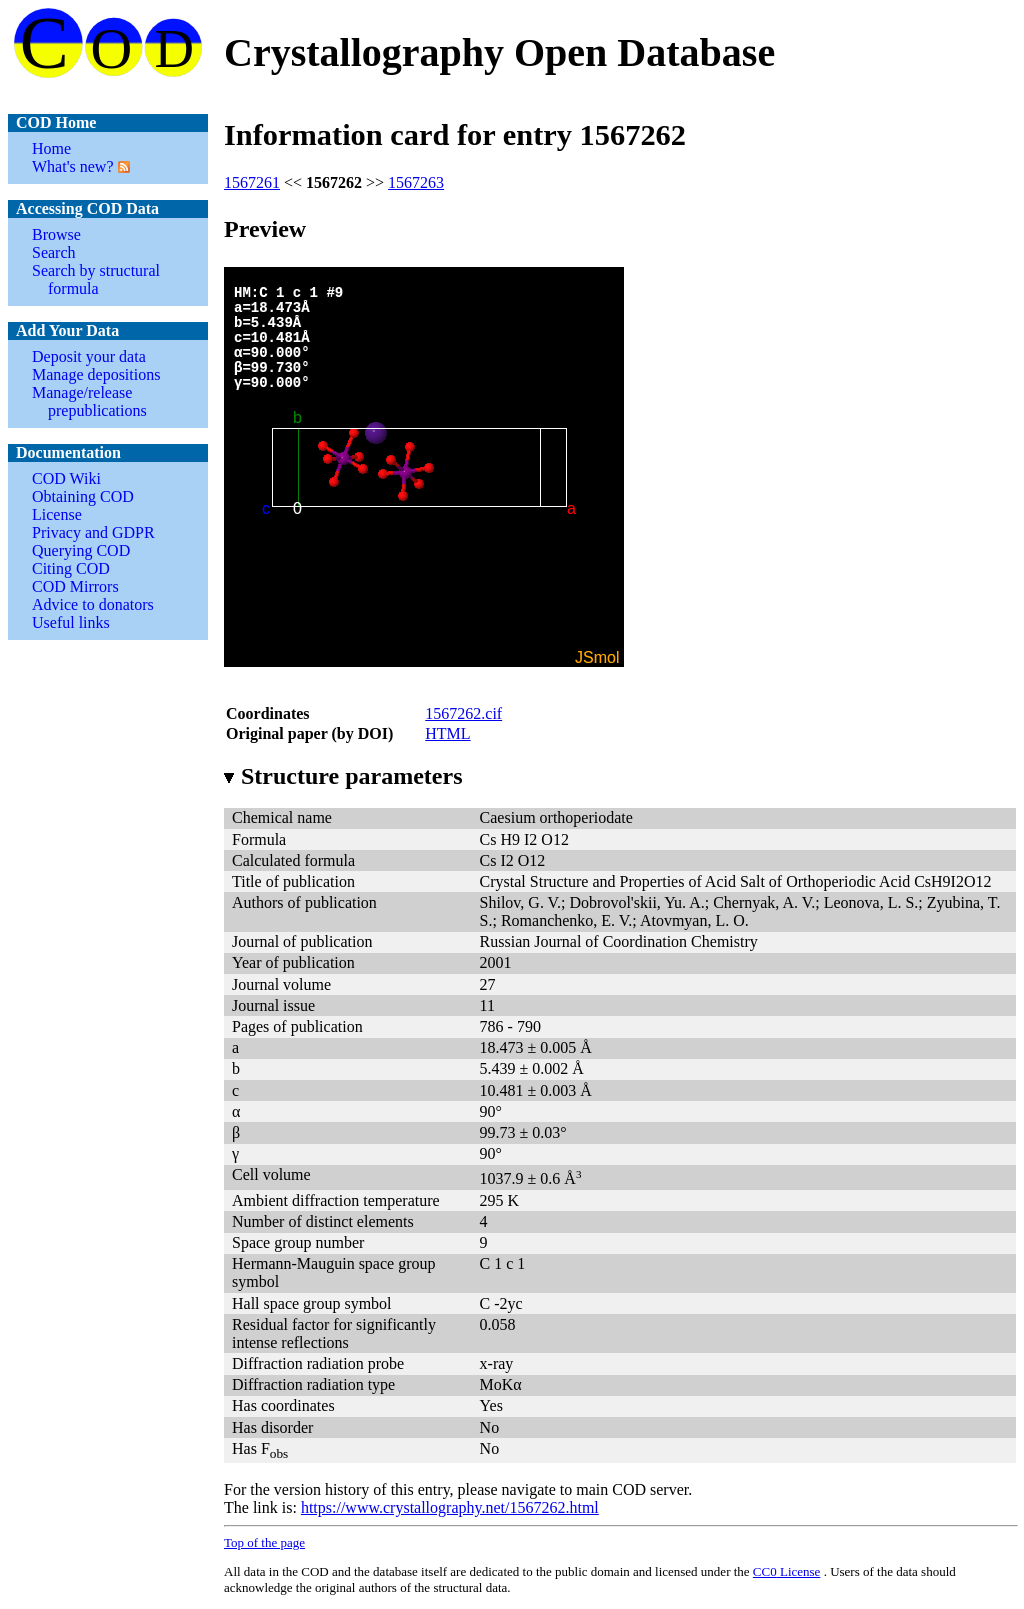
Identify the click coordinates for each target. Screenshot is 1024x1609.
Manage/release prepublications (89, 401)
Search (54, 252)
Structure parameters (343, 776)
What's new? (73, 166)
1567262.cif (463, 713)
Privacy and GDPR (93, 532)
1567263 (416, 182)
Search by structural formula (96, 279)
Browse (56, 234)
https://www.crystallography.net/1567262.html (450, 1507)
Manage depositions (96, 374)
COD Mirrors (75, 586)
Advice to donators (93, 604)
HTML (447, 733)
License (57, 514)
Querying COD (81, 550)
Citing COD (71, 568)
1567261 (252, 182)
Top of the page (264, 1542)
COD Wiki (66, 478)
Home (51, 148)
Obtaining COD (83, 496)
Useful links (71, 622)
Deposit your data (89, 356)
